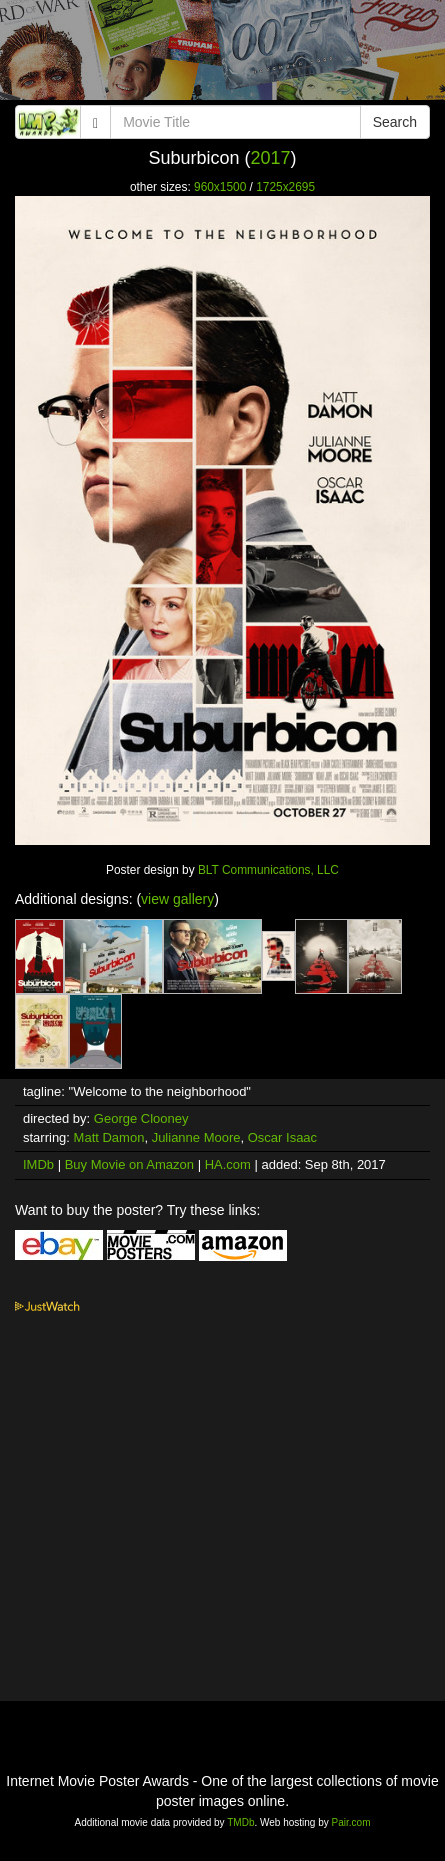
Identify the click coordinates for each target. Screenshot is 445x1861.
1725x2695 (285, 187)
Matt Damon (109, 1137)
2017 (271, 158)
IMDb (38, 1164)
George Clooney (141, 1118)
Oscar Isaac (282, 1137)
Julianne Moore (196, 1137)
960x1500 (220, 187)
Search (395, 122)
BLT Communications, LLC (268, 870)
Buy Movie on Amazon (129, 1164)
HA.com (228, 1164)
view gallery (177, 899)
